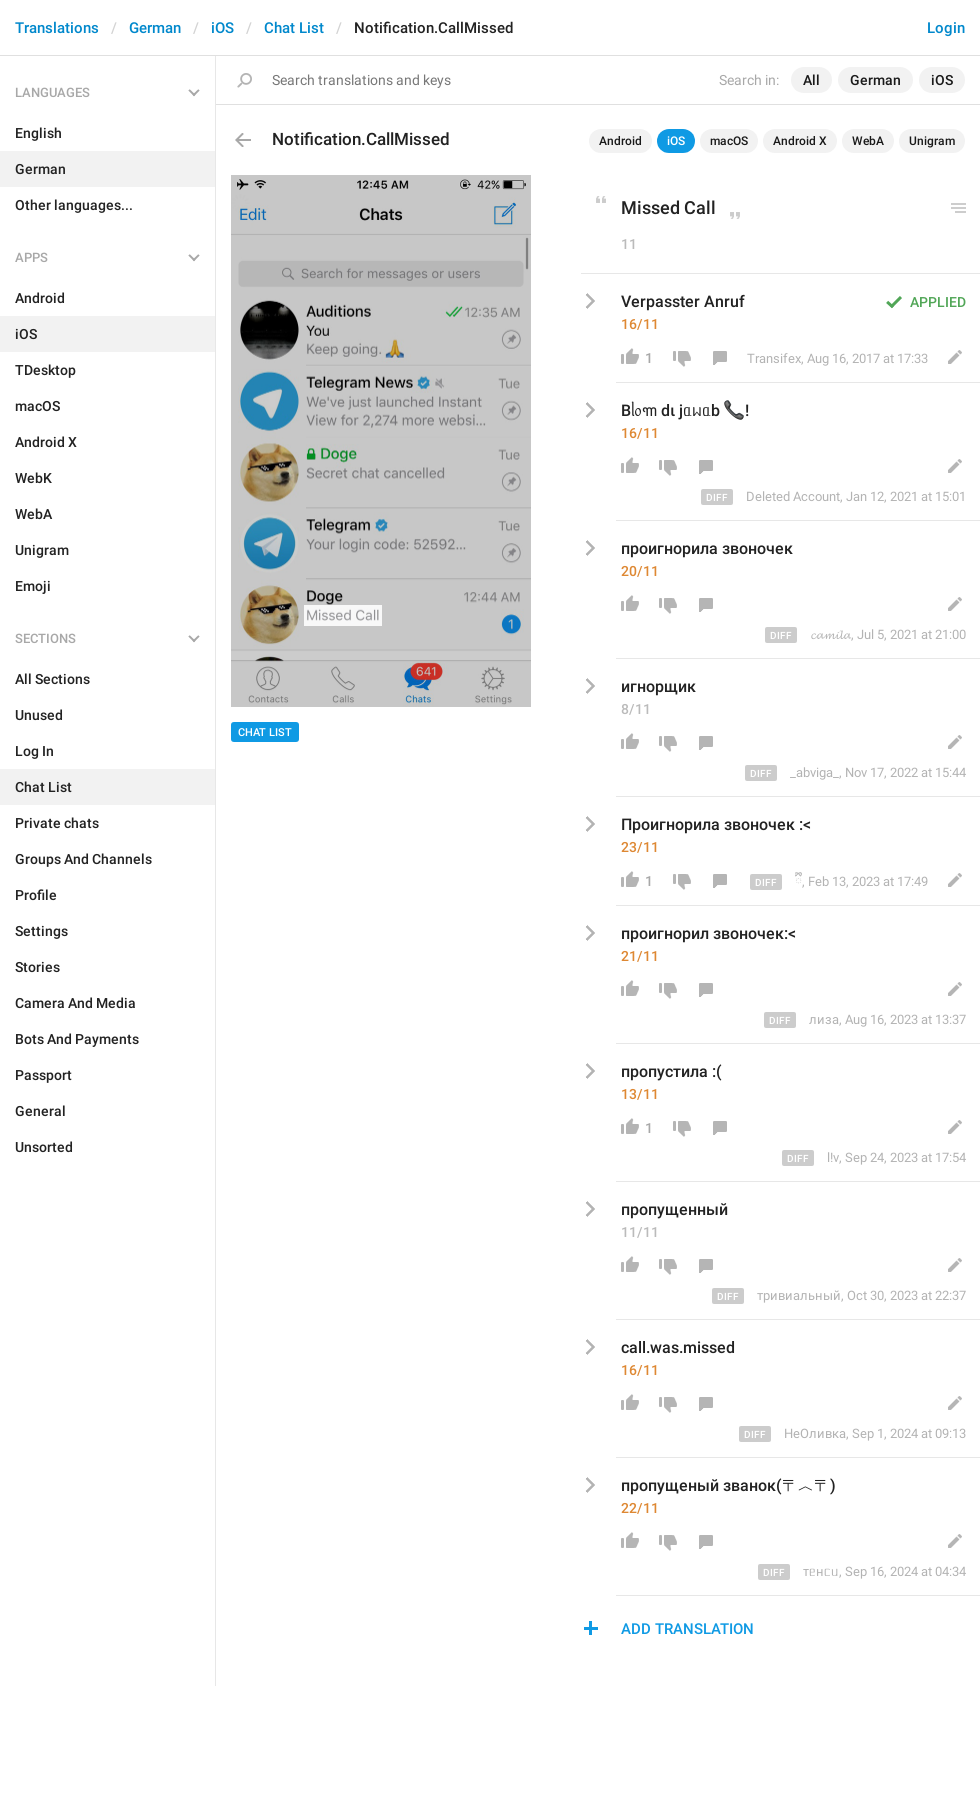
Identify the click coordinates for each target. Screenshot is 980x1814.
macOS (729, 141)
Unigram (932, 141)
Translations (57, 28)
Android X (800, 141)
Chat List (294, 28)
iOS (222, 28)
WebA (868, 141)
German (155, 28)
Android (620, 141)
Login (946, 28)
